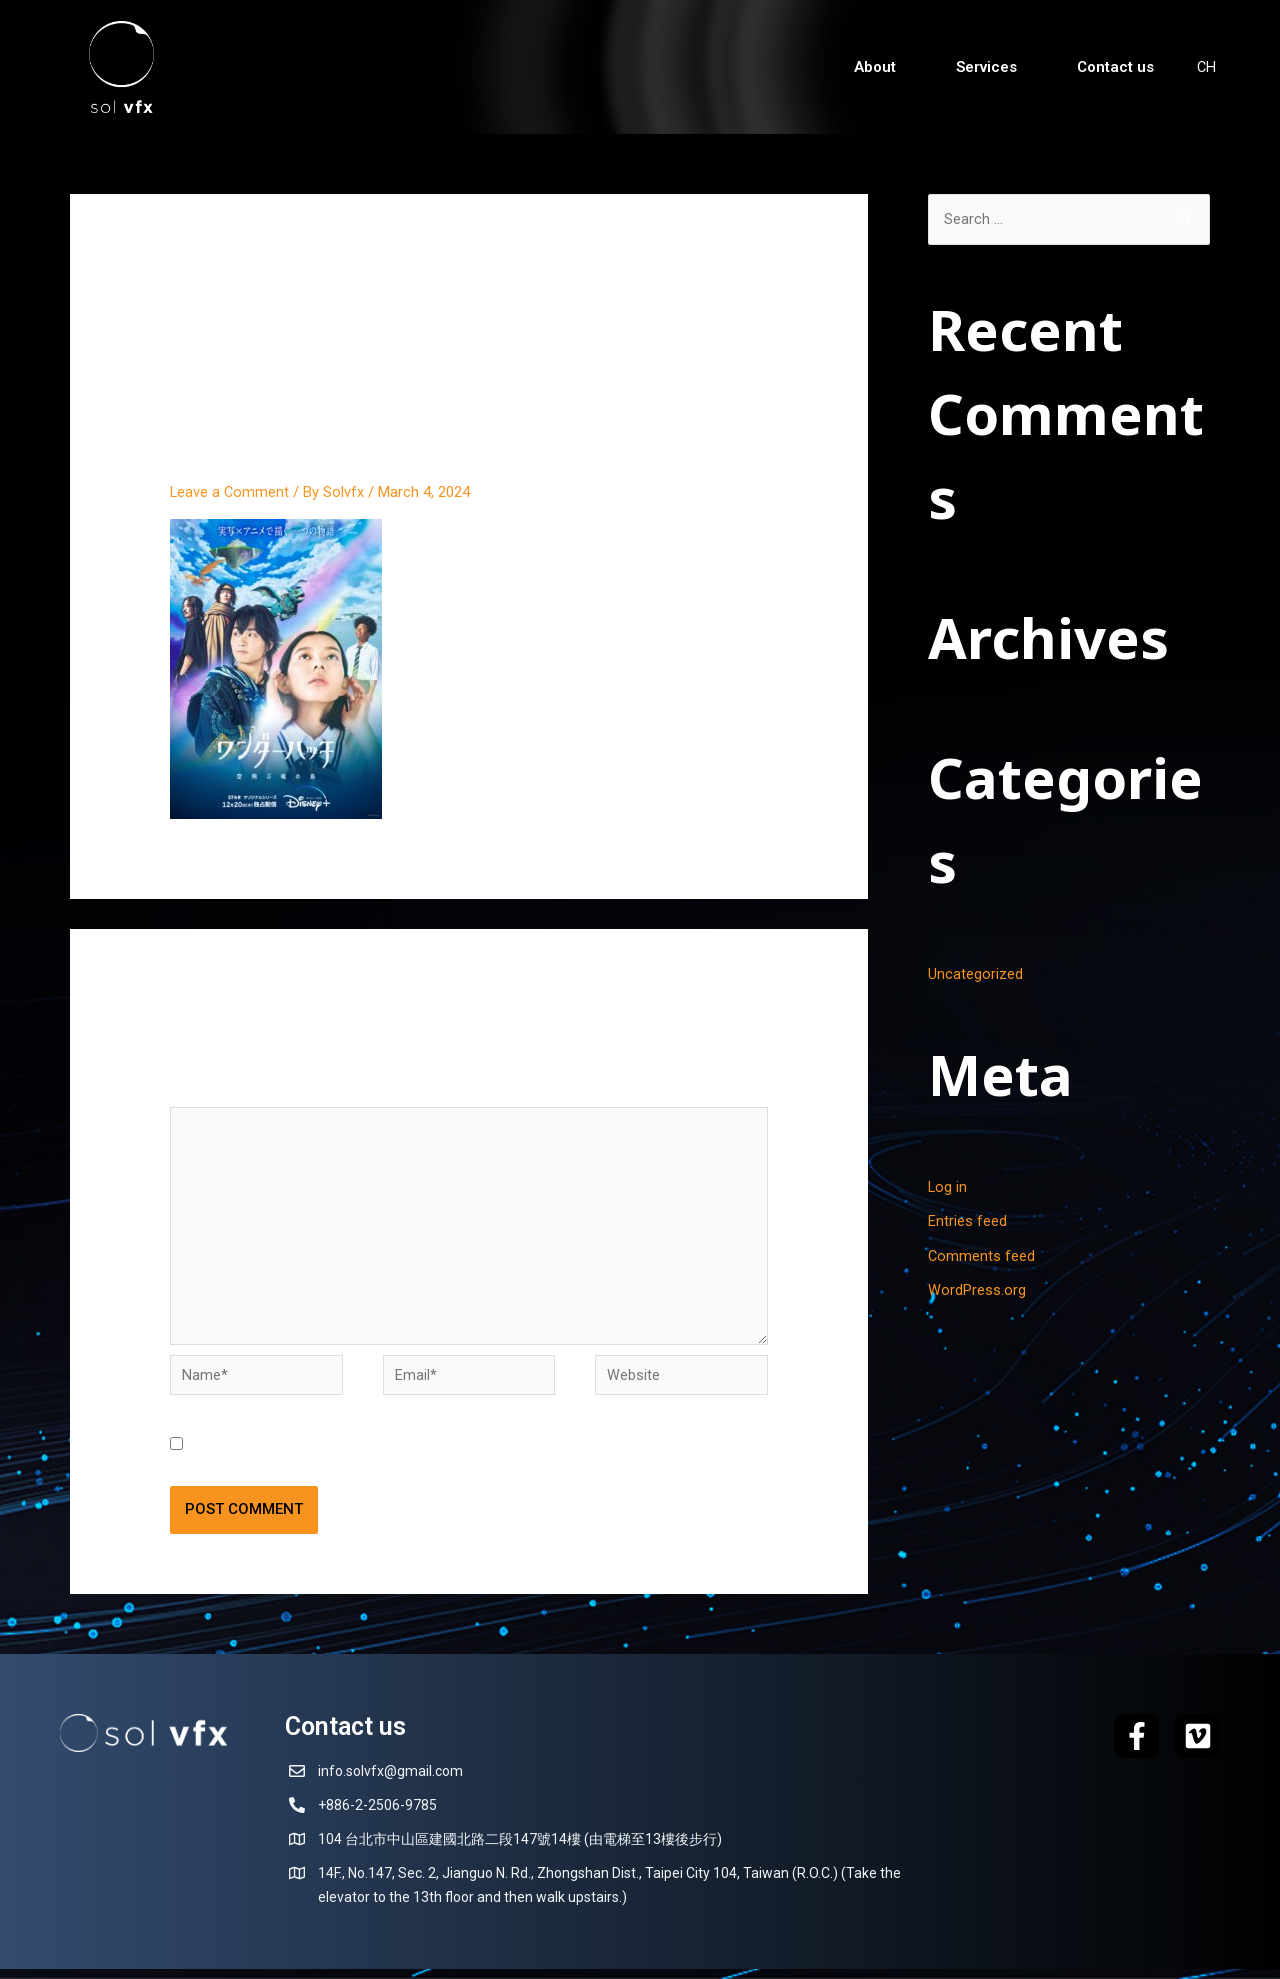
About (874, 67)
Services (985, 67)
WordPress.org (977, 1288)
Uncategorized (975, 975)
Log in (948, 1187)
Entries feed (967, 1220)
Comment (208, 1091)
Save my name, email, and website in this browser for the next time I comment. (456, 1455)
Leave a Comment (230, 492)
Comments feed (982, 1254)
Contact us (1114, 67)
